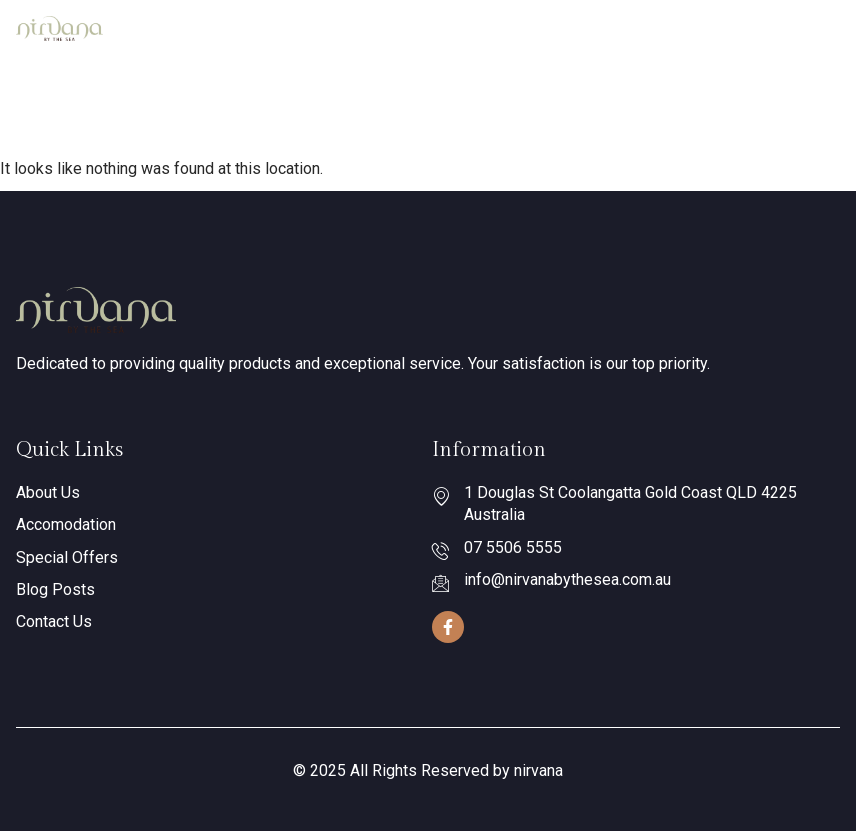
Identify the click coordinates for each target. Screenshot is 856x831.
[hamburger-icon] (817, 29)
